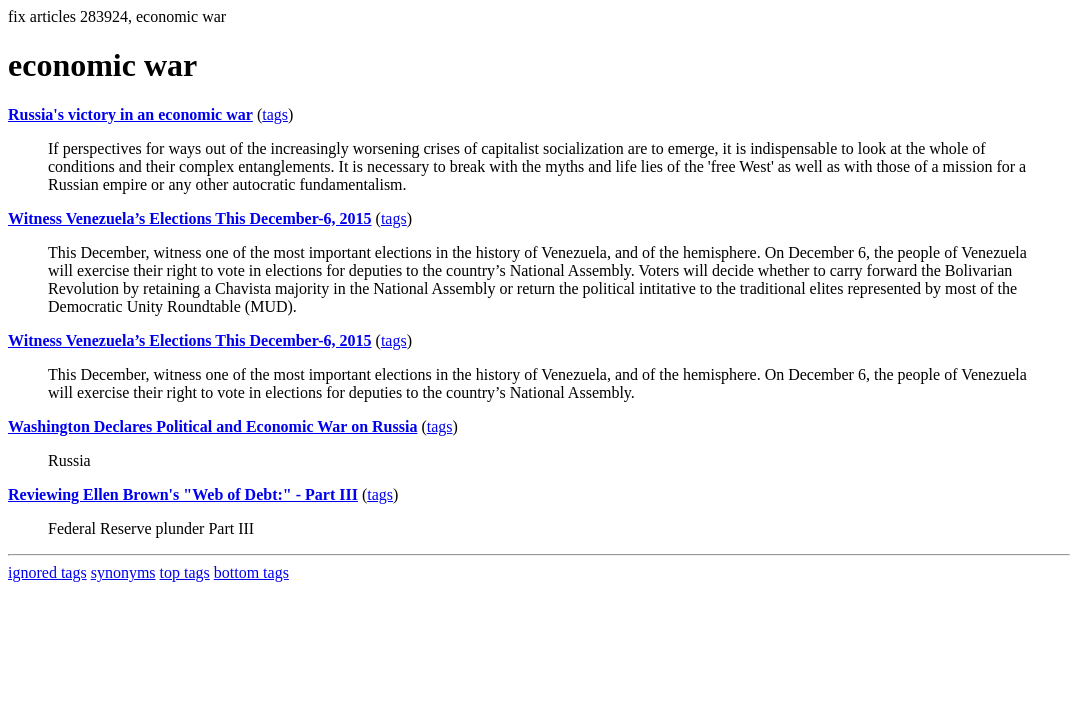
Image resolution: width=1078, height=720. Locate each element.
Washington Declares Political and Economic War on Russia (212, 426)
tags (275, 114)
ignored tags (47, 572)
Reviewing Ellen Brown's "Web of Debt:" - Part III (183, 494)
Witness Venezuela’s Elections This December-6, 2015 (190, 218)
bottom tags (251, 572)
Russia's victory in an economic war (130, 114)
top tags (185, 572)
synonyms (123, 572)
